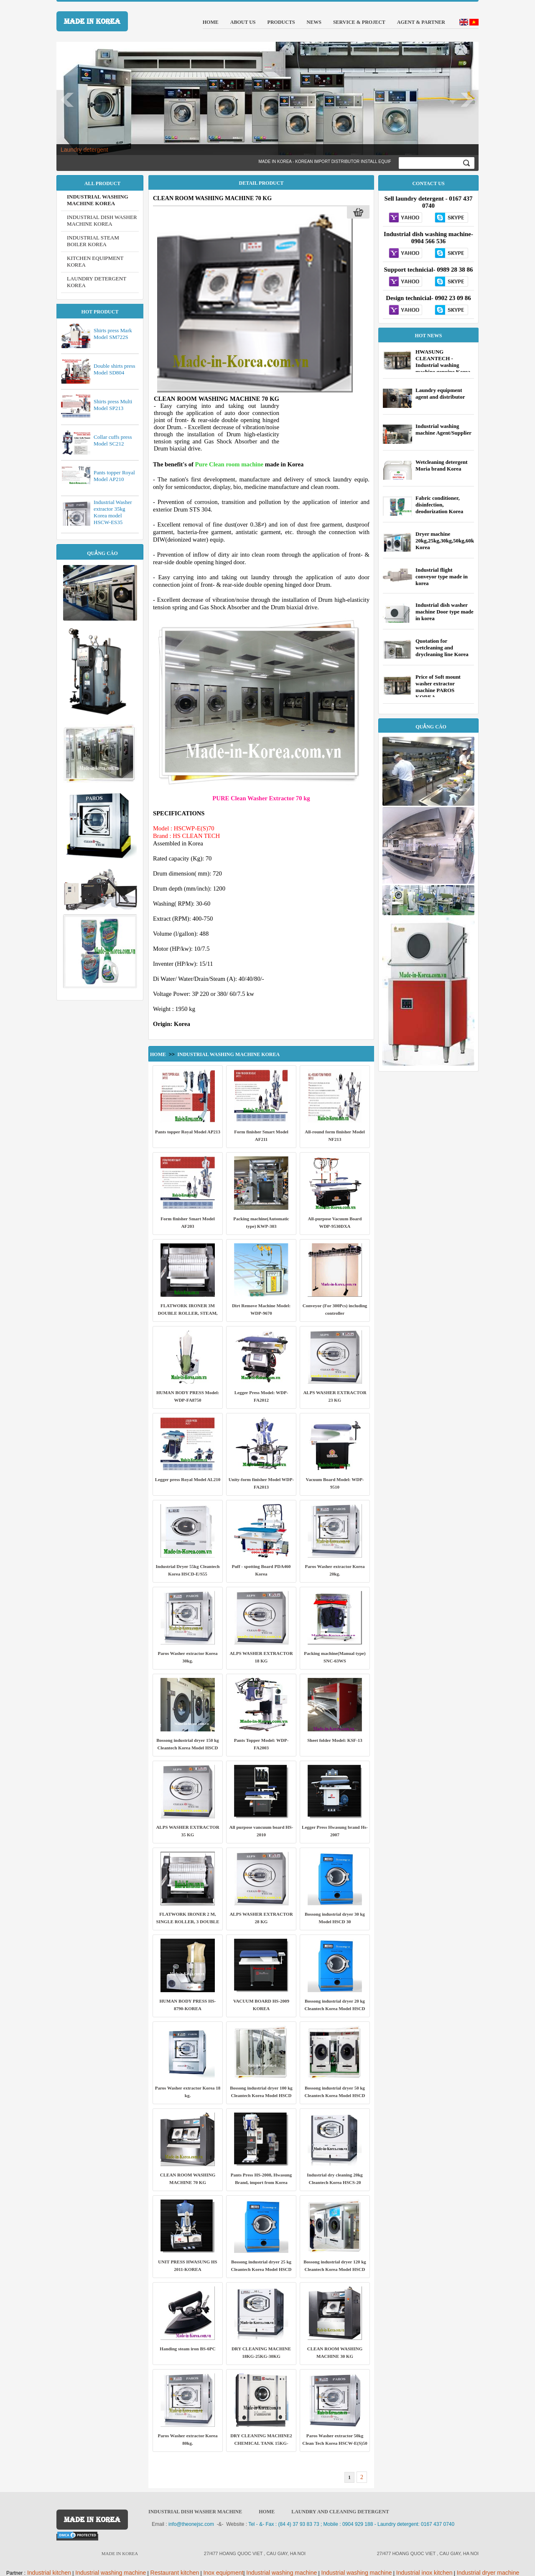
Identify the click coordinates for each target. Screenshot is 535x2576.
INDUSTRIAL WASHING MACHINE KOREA (97, 199)
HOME (267, 2512)
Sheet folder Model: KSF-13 (334, 1740)
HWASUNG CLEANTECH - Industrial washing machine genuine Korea (442, 362)
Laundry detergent (84, 149)
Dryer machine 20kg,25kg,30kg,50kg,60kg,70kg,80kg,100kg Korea (466, 540)
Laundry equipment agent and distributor (440, 393)
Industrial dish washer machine (195, 2512)
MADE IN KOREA (92, 21)
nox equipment (224, 2572)
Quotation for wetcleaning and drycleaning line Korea (442, 647)
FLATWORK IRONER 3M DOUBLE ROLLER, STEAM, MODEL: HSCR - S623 (187, 1313)
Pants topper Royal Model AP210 (114, 475)
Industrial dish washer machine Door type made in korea (444, 611)
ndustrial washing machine (111, 2572)
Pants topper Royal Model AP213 (187, 1131)
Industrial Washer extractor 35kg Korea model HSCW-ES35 (113, 512)
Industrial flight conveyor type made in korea (441, 576)
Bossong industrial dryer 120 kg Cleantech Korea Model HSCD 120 (334, 2269)
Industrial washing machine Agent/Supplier (443, 429)
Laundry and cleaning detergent (340, 2512)
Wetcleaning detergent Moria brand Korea (441, 465)
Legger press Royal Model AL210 (188, 1479)
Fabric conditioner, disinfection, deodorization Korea (439, 504)
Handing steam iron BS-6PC (187, 2348)
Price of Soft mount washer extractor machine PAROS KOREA (438, 687)
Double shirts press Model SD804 (114, 369)
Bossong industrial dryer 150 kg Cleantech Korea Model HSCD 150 (187, 1748)
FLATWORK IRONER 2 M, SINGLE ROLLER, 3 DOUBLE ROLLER (187, 1922)
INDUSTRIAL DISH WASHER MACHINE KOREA (102, 220)
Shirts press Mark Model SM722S (113, 333)
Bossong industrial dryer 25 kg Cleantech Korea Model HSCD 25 (261, 2269)
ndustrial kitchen (50, 2572)
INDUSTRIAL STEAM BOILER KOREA (93, 240)
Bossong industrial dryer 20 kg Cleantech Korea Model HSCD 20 (335, 2008)
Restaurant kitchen (174, 2572)
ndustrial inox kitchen (425, 2572)
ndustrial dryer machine (489, 2572)
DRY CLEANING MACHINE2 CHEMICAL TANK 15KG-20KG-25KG (261, 2443)
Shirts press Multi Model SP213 (113, 404)
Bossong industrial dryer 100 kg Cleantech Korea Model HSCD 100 (261, 2095)
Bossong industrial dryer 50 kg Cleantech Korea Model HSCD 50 (335, 2095)
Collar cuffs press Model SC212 (113, 440)
